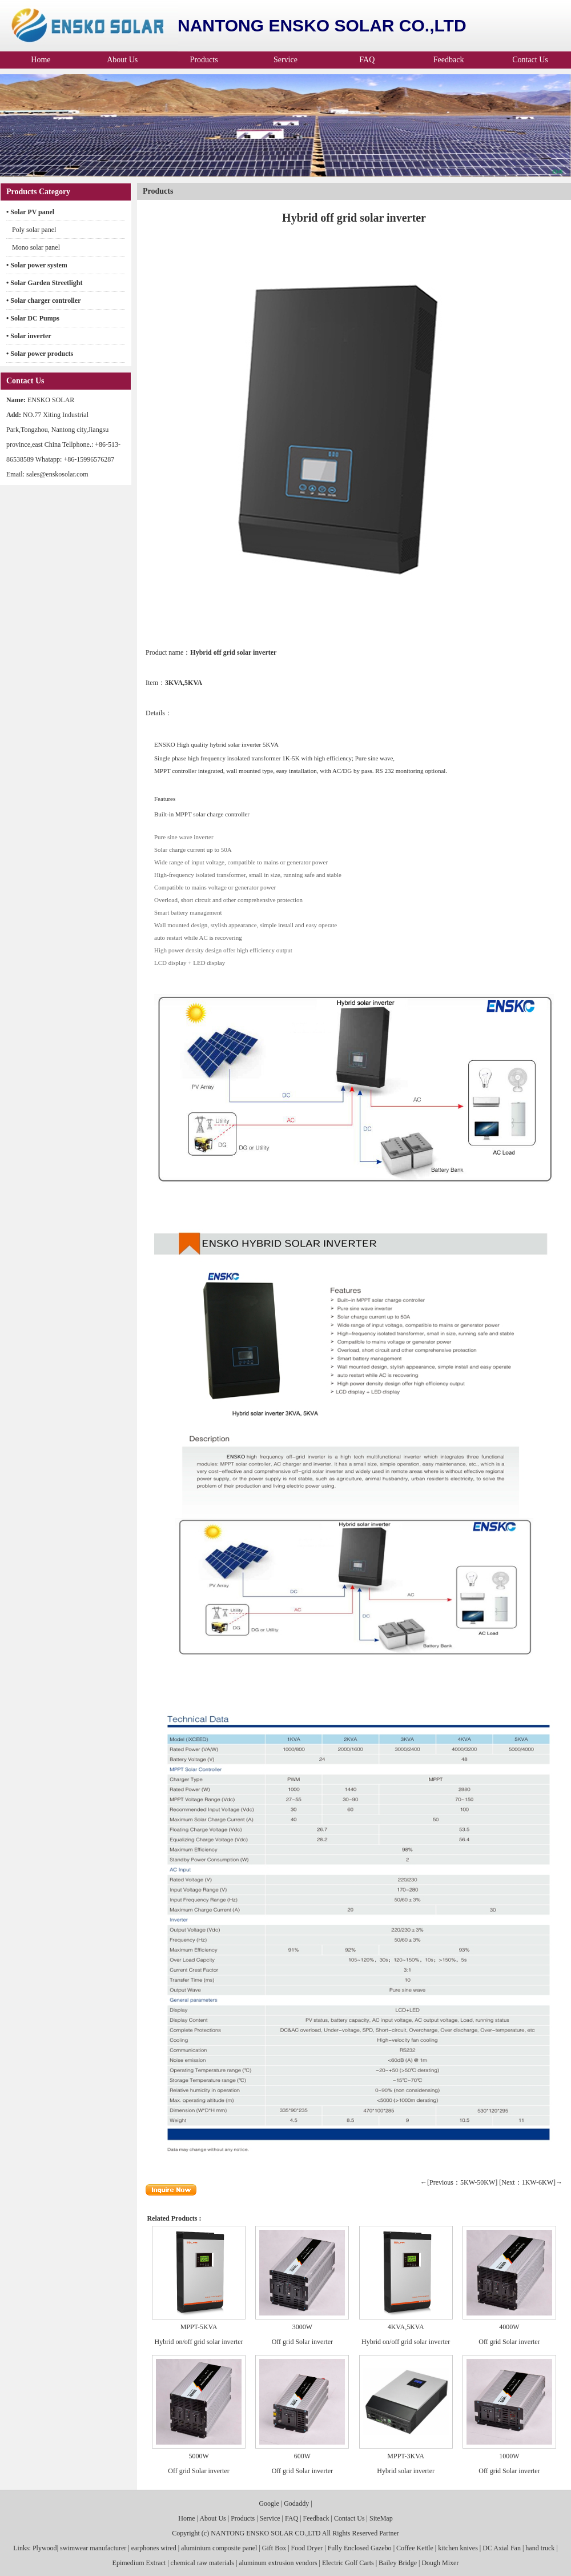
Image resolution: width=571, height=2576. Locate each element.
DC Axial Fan (501, 2548)
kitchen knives (458, 2548)
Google (269, 2503)
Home (40, 59)
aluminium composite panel (219, 2548)
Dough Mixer (440, 2563)
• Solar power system (36, 265)
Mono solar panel (36, 247)
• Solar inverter (28, 336)
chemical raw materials (202, 2563)
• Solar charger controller (43, 301)
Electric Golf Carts (348, 2563)
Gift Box (274, 2548)
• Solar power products (39, 354)
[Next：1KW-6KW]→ (530, 2182)
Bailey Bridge (398, 2563)
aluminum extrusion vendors (278, 2563)
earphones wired (153, 2548)
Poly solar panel (34, 230)
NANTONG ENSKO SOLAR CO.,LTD (265, 2533)
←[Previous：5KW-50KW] (458, 2182)
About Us (122, 59)
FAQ (367, 59)
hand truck (539, 2548)
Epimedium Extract (139, 2563)
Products (204, 59)
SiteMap (381, 2518)
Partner (389, 2533)
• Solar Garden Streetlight (44, 283)
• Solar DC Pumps (32, 318)
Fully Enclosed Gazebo (360, 2548)
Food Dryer (307, 2548)
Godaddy (296, 2503)
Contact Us (530, 59)
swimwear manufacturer (93, 2548)
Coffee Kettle (414, 2548)
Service (285, 59)
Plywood (44, 2548)
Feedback (448, 59)
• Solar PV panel (30, 212)
